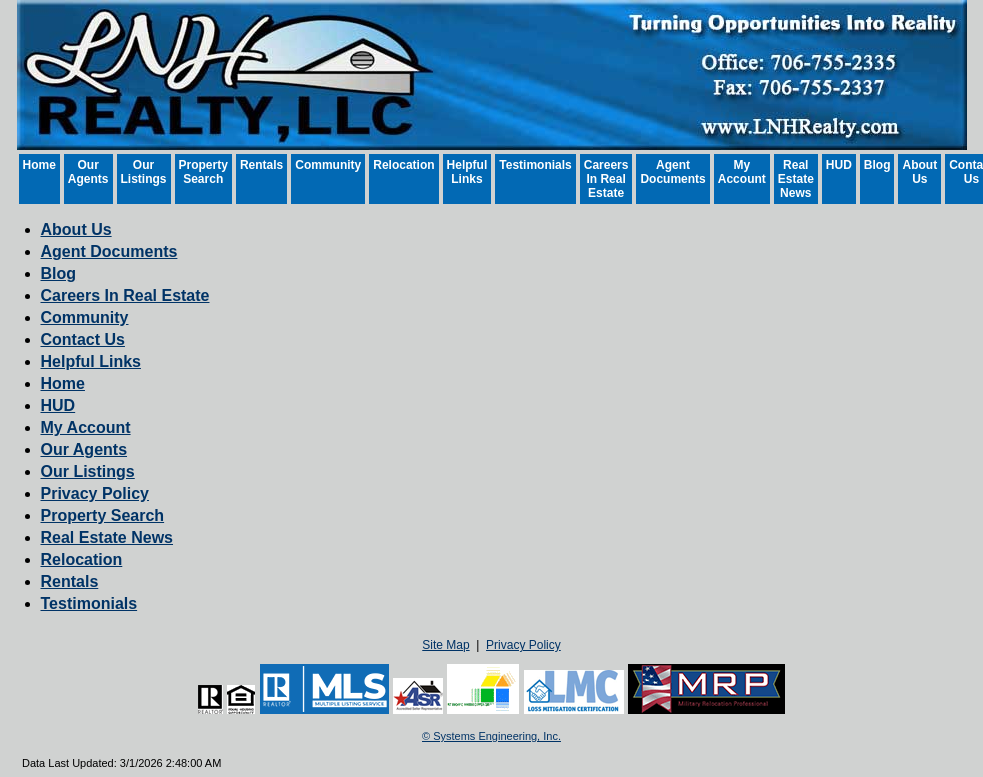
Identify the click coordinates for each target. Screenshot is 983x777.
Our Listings (144, 172)
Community (328, 165)
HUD (839, 165)
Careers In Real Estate (606, 179)
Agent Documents (672, 172)
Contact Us (83, 339)
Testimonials (535, 165)
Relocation (403, 165)
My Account (742, 172)
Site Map (445, 645)
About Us (919, 172)
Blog (877, 165)
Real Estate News (796, 179)
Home (39, 165)
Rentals (261, 165)
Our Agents (88, 172)
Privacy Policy (95, 493)
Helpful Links (467, 172)
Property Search (203, 172)
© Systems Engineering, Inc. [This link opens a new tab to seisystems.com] (491, 736)
